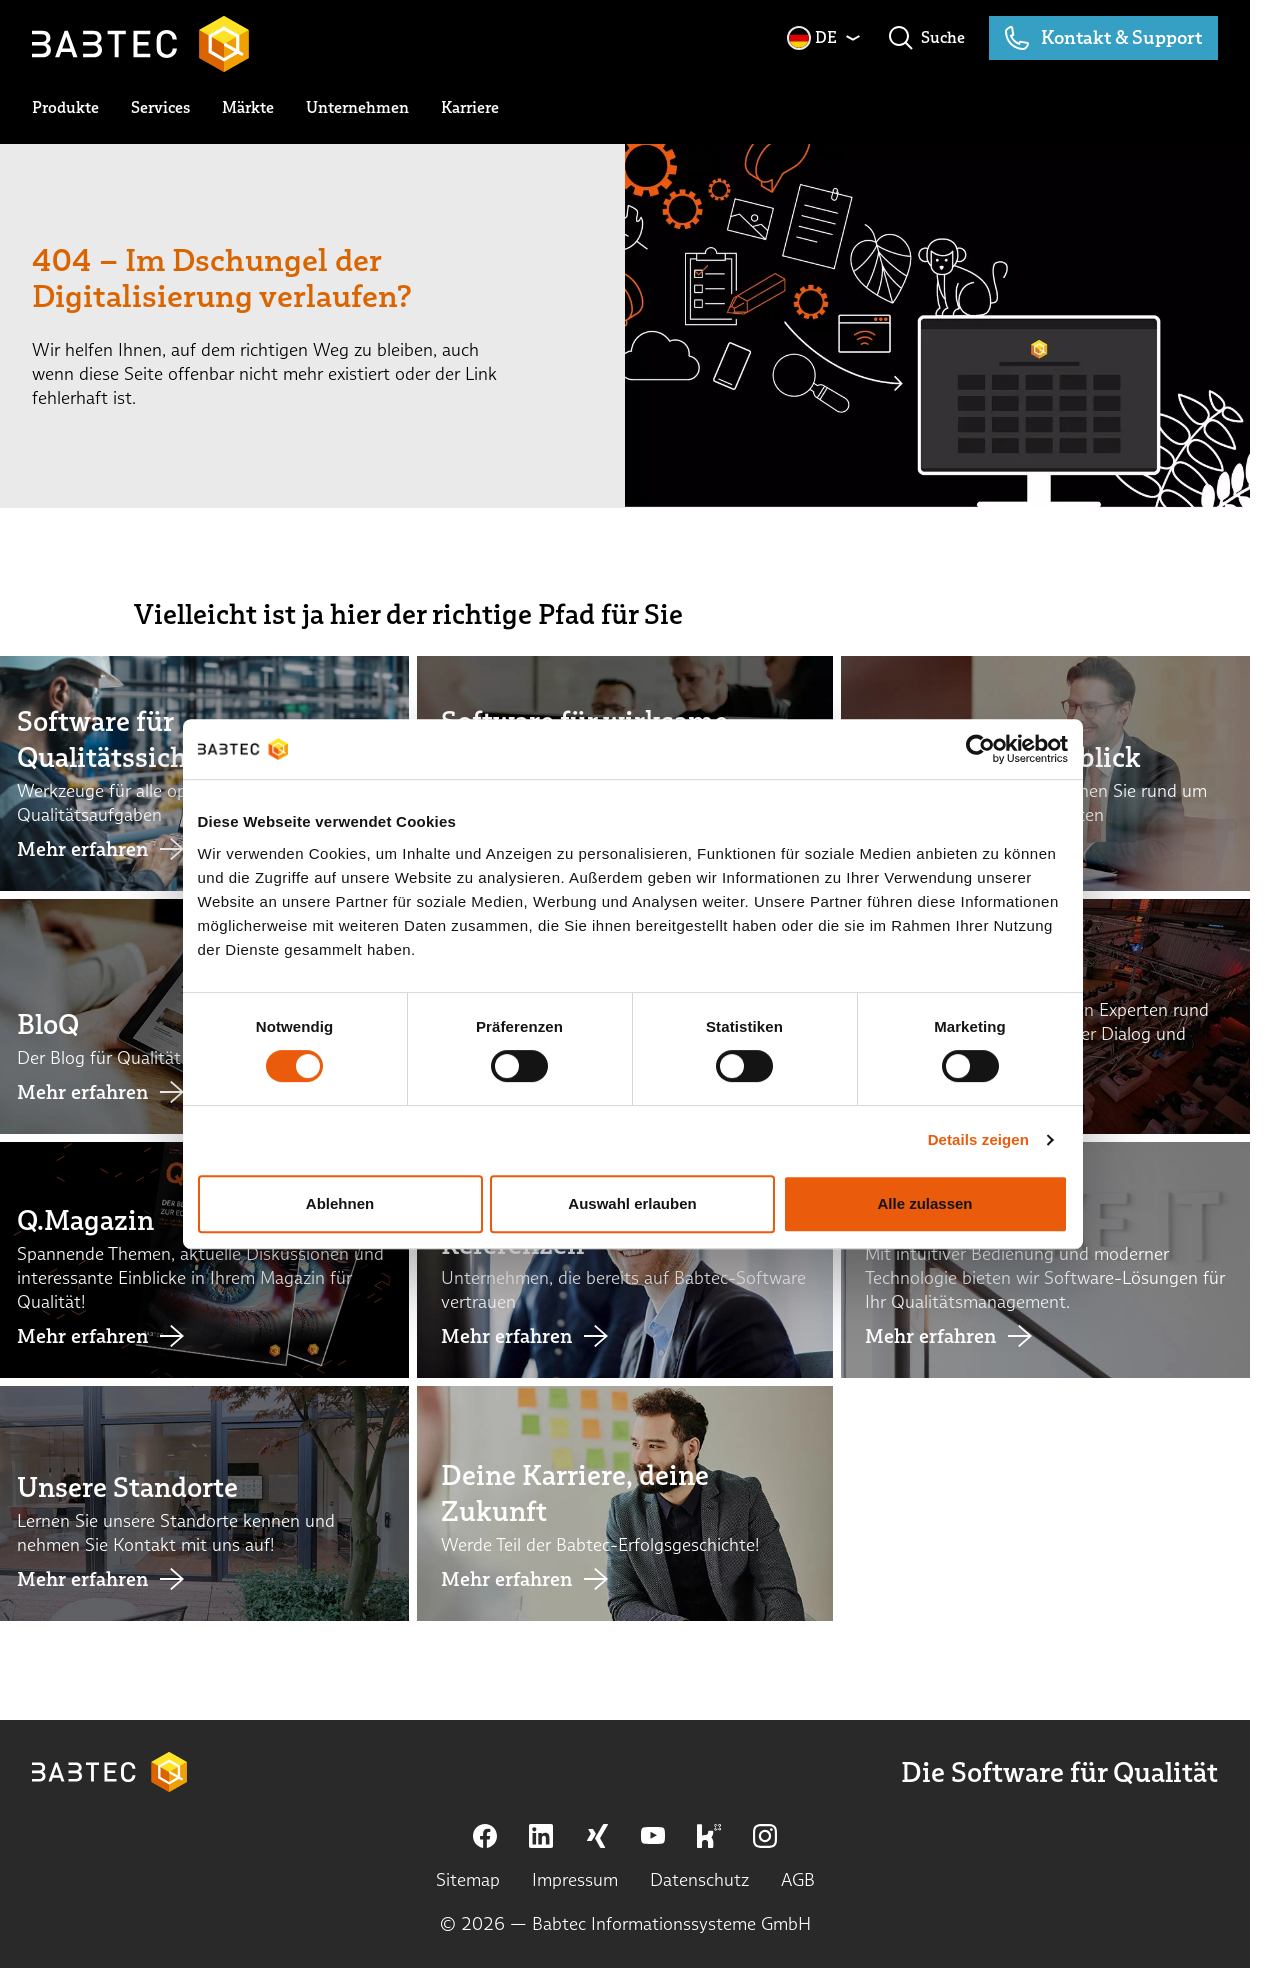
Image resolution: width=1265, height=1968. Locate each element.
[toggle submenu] (65, 108)
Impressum (575, 1879)
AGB (798, 1879)
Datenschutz (699, 1879)
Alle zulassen (930, 1248)
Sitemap (468, 1879)
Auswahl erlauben (632, 1248)
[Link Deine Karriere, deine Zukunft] (625, 1503)
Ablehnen (334, 1248)
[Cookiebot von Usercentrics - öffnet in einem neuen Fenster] (988, 794)
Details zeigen (986, 1184)
